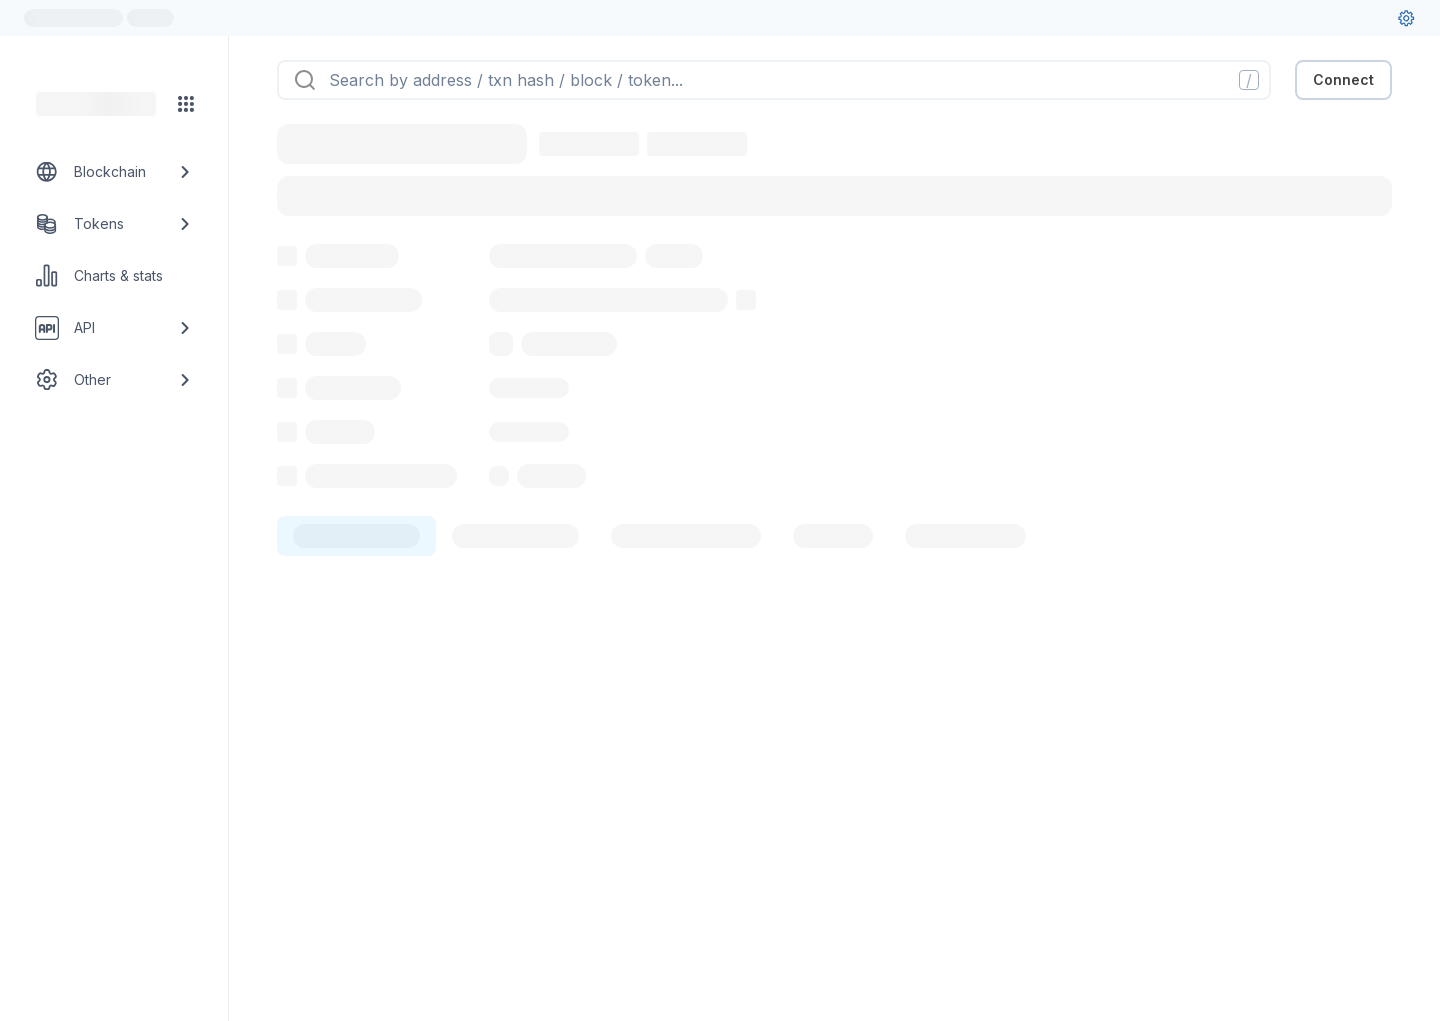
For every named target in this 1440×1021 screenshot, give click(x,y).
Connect (1343, 79)
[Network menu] (186, 104)
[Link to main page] (96, 104)
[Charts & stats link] (114, 276)
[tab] (356, 536)
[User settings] (1406, 18)
